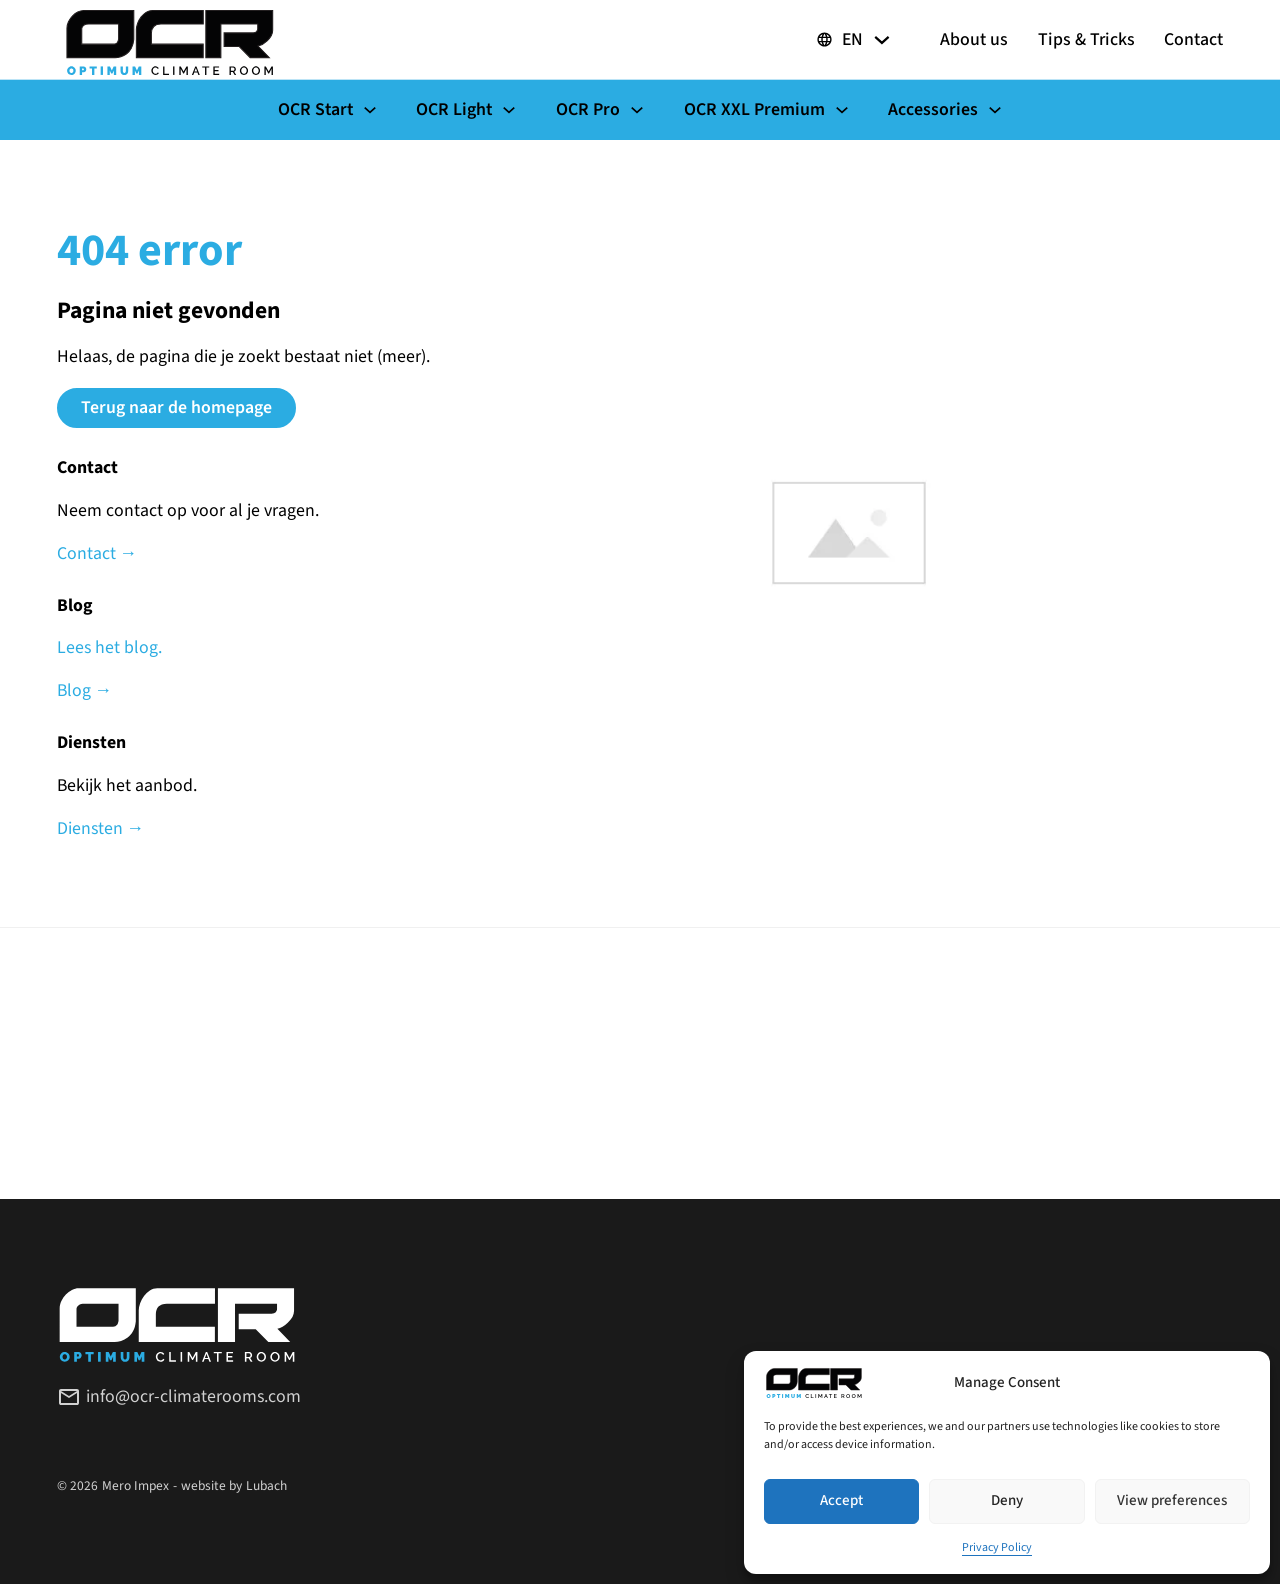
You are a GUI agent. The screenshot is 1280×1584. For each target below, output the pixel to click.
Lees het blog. (109, 647)
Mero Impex (135, 1485)
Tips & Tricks (1086, 39)
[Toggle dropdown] (882, 40)
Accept (841, 1500)
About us (974, 39)
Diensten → (101, 828)
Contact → (97, 553)
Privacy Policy (997, 1547)
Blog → (85, 690)
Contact (1193, 39)
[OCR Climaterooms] (170, 40)
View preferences (1172, 1500)
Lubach (266, 1485)
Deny (1007, 1500)
